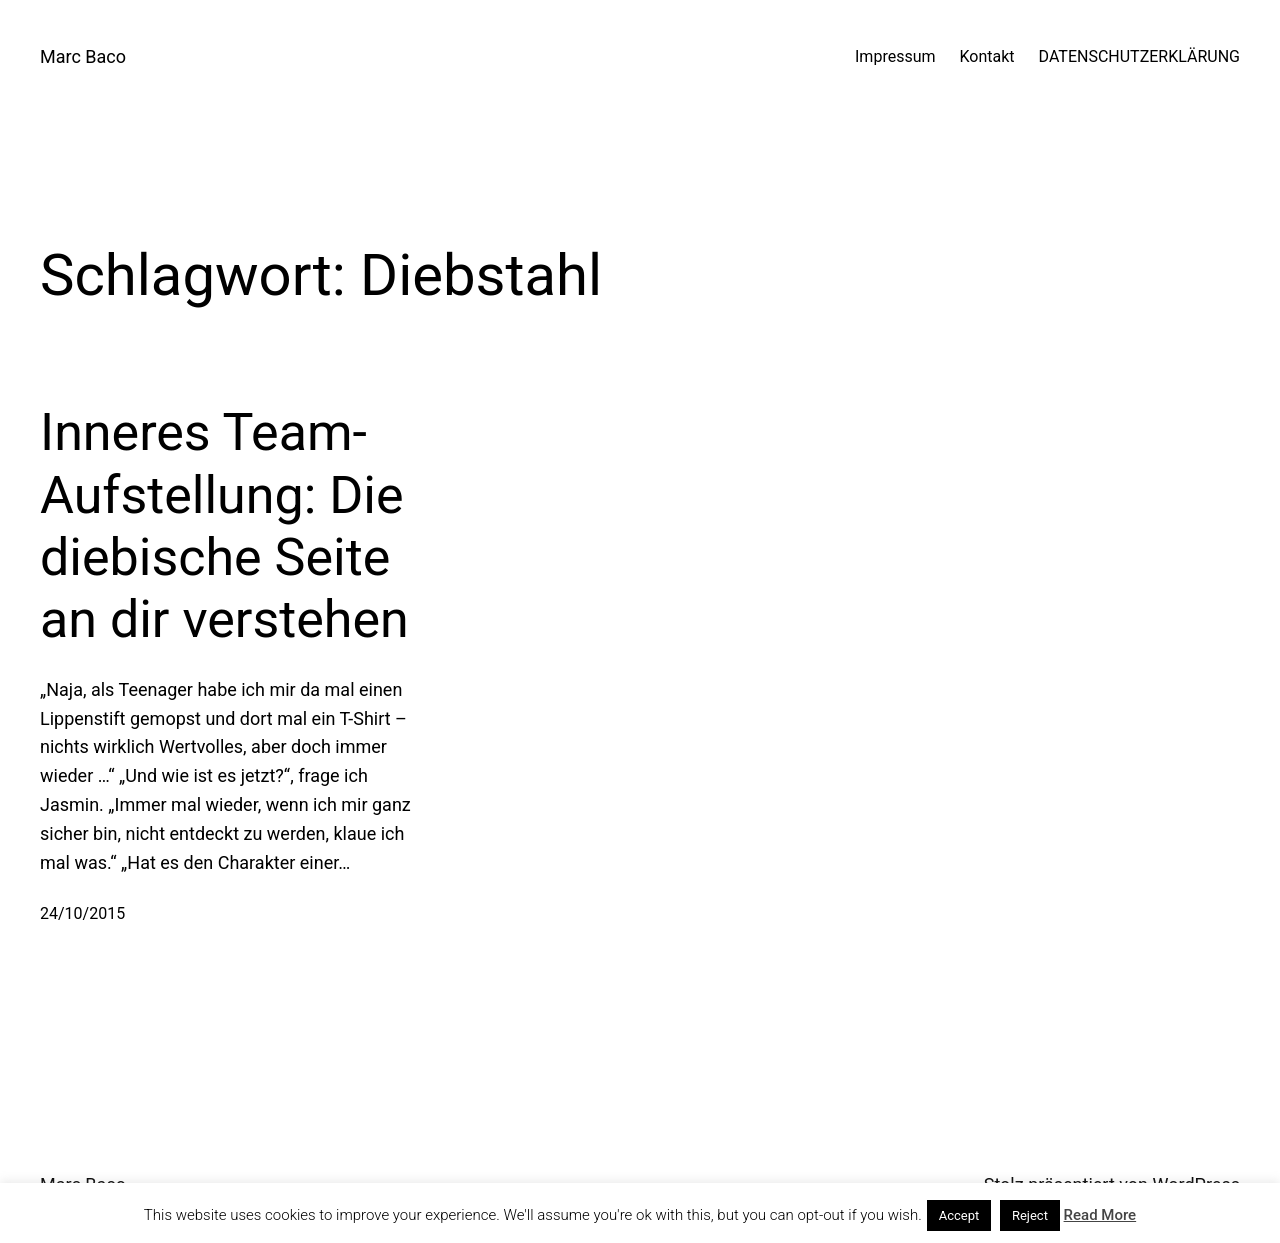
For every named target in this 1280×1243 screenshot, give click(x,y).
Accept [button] (959, 1215)
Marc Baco (83, 56)
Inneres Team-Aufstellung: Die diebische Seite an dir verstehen (224, 526)
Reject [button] (1030, 1215)
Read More (1100, 1215)
